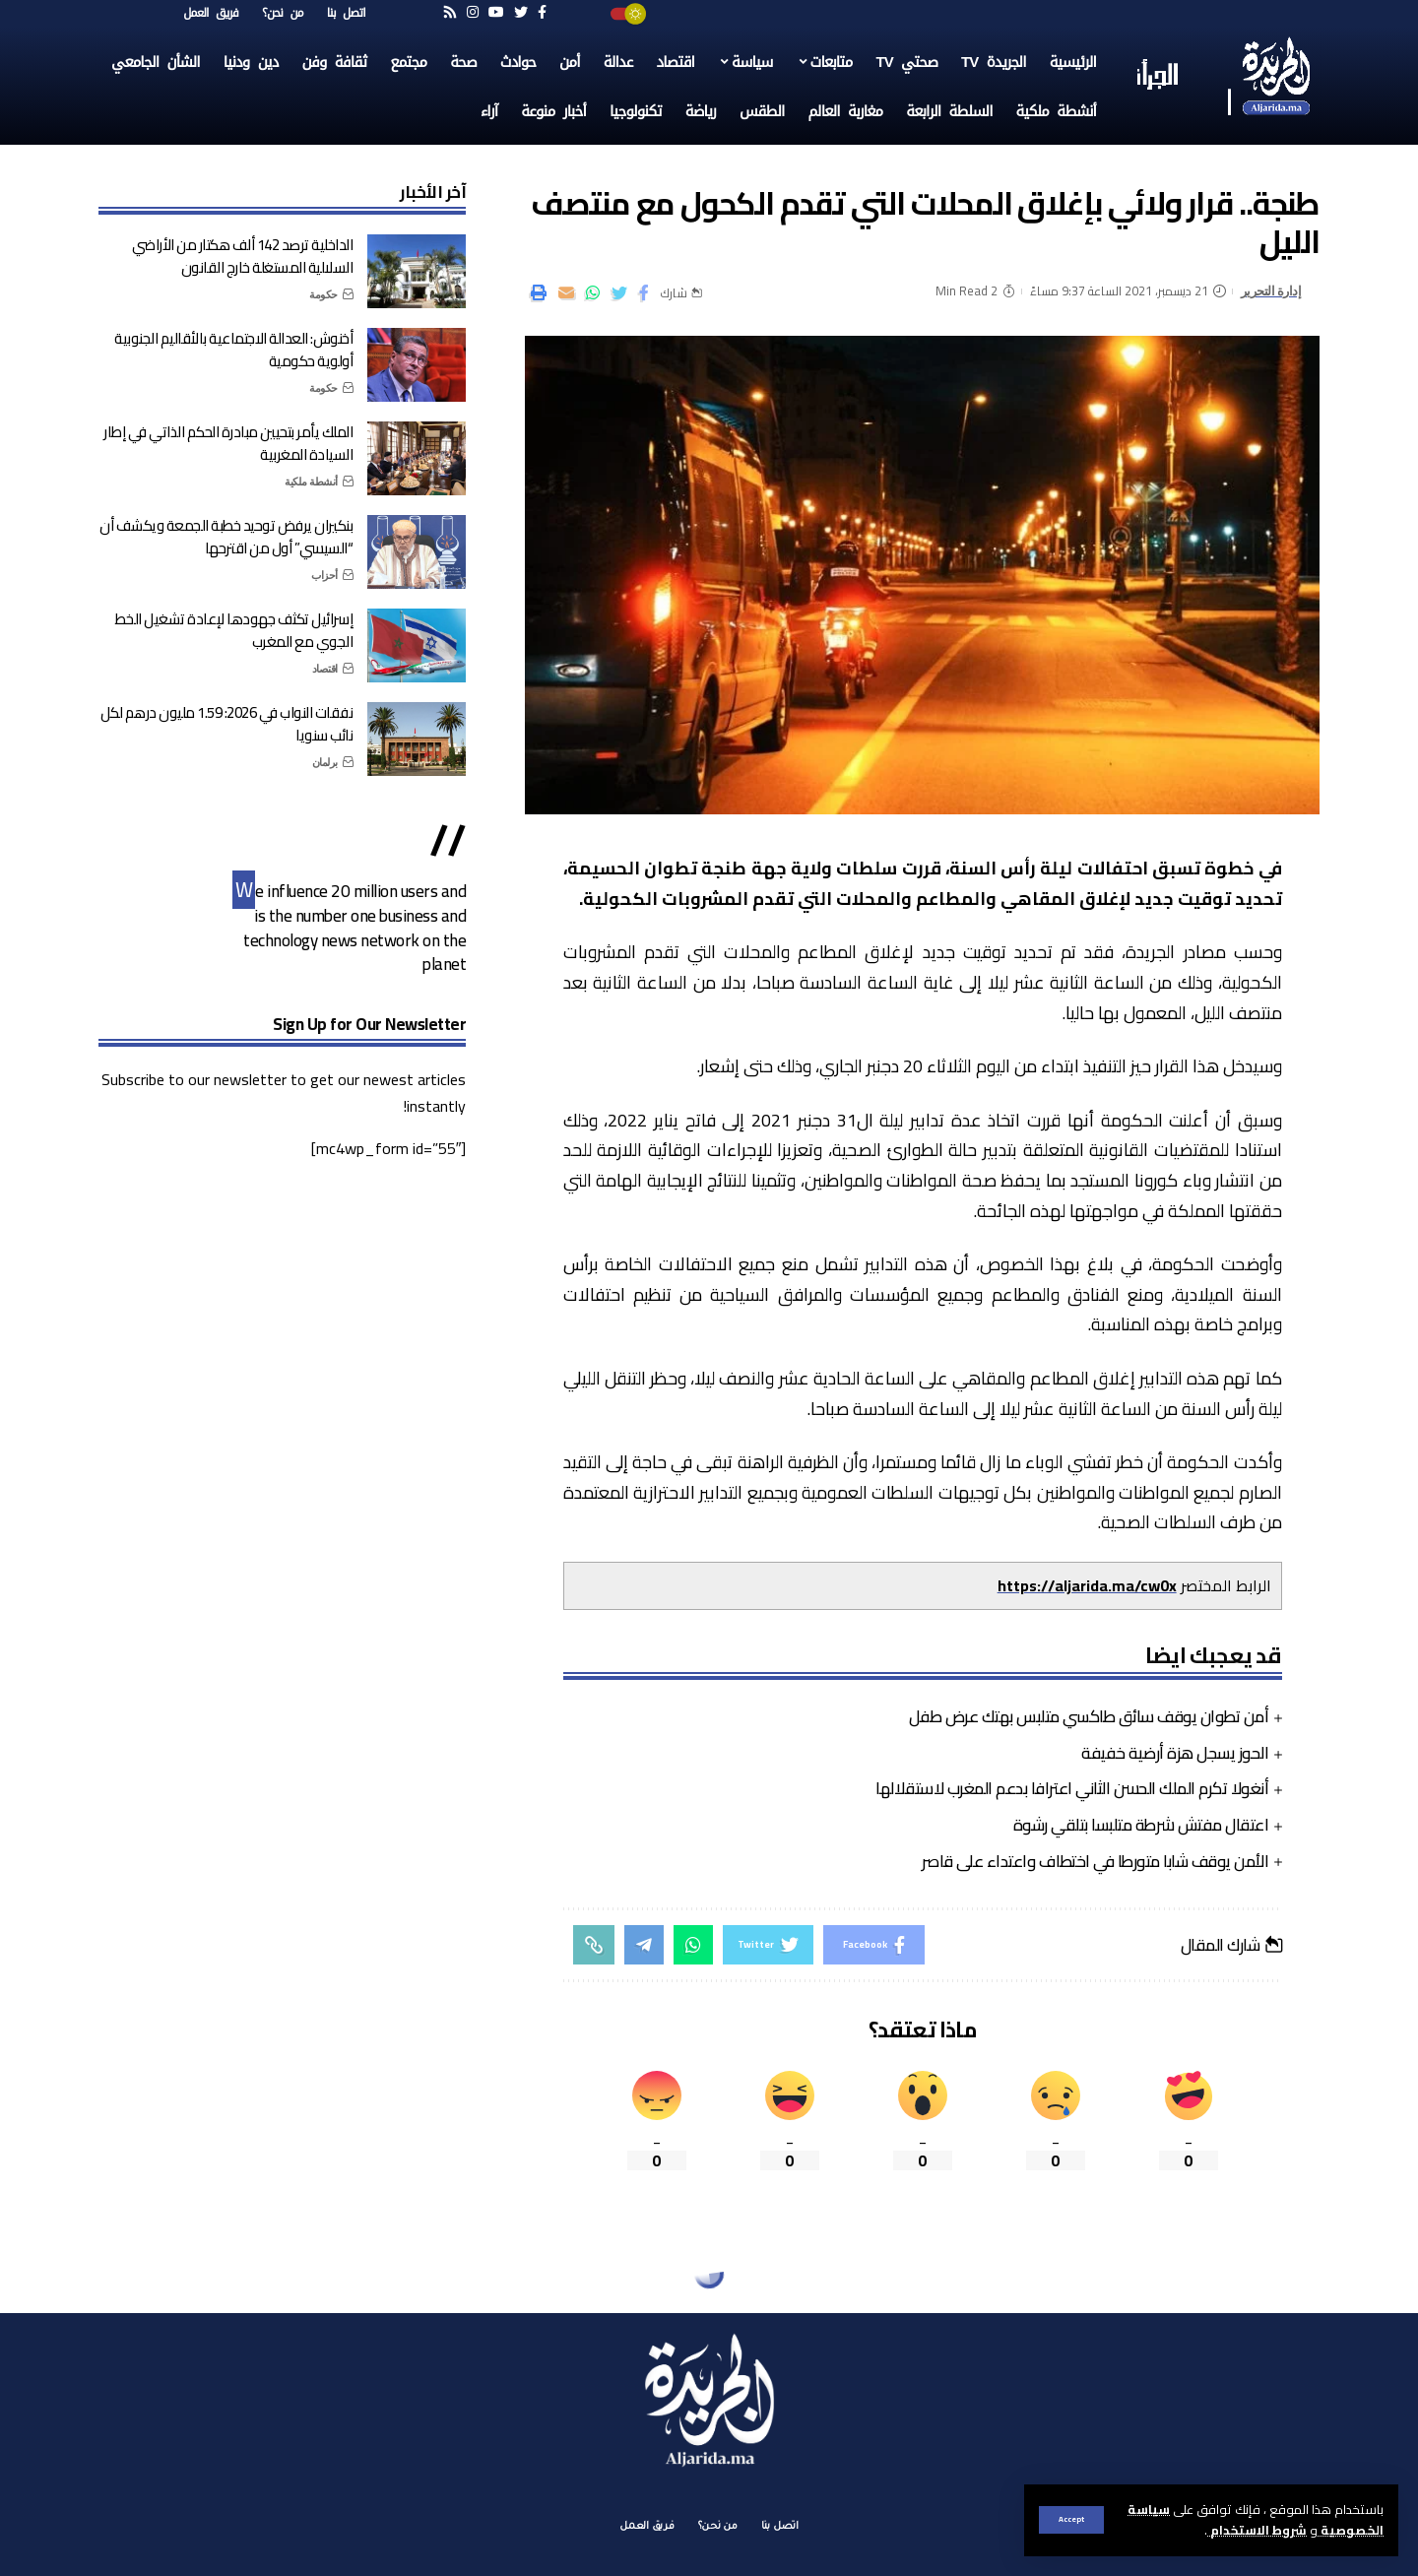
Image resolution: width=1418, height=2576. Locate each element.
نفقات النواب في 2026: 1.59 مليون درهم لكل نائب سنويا (227, 723)
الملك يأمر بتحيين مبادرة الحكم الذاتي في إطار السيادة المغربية (228, 443)
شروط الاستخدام (1257, 2530)
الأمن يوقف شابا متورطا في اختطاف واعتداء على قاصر (1095, 1861)
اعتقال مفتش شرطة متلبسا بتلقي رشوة (1141, 1824)
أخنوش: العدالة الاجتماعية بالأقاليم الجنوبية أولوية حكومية (233, 349)
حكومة (323, 294)
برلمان (325, 762)
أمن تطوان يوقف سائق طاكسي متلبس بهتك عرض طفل (1089, 1716)
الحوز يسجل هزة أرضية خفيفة (1174, 1753)
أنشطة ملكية (311, 481)
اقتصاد (325, 669)
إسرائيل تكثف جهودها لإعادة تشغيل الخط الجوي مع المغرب (234, 630)
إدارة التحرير (1271, 291)
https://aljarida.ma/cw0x (1087, 1585)
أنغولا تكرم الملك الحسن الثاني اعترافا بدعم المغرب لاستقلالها (1071, 1788)
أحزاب (324, 575)
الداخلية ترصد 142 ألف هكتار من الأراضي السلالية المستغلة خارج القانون (242, 256)
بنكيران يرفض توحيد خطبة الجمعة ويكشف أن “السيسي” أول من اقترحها (226, 536)
